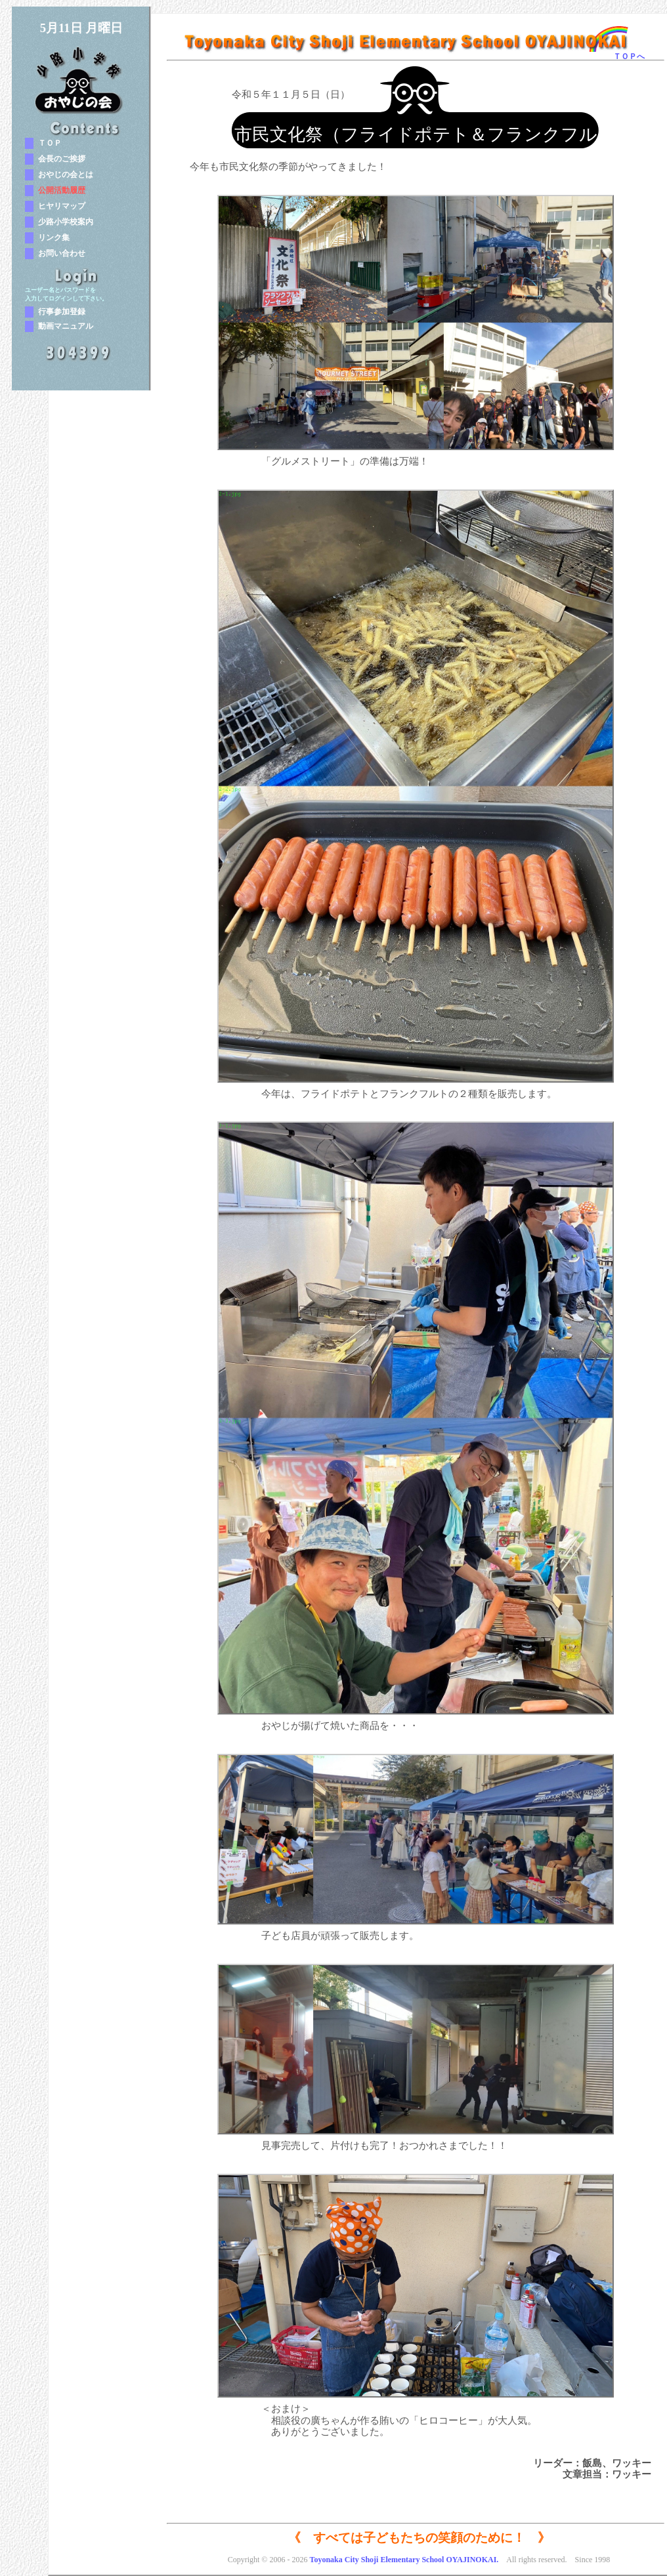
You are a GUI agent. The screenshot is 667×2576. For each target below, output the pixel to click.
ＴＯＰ (50, 143)
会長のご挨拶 (61, 158)
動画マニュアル (65, 326)
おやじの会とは (65, 174)
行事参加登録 (61, 311)
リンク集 (54, 237)
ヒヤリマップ (61, 206)
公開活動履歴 (61, 190)
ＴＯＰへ (629, 56)
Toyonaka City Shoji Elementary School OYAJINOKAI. (403, 2559)
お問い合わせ (61, 253)
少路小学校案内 (65, 221)
